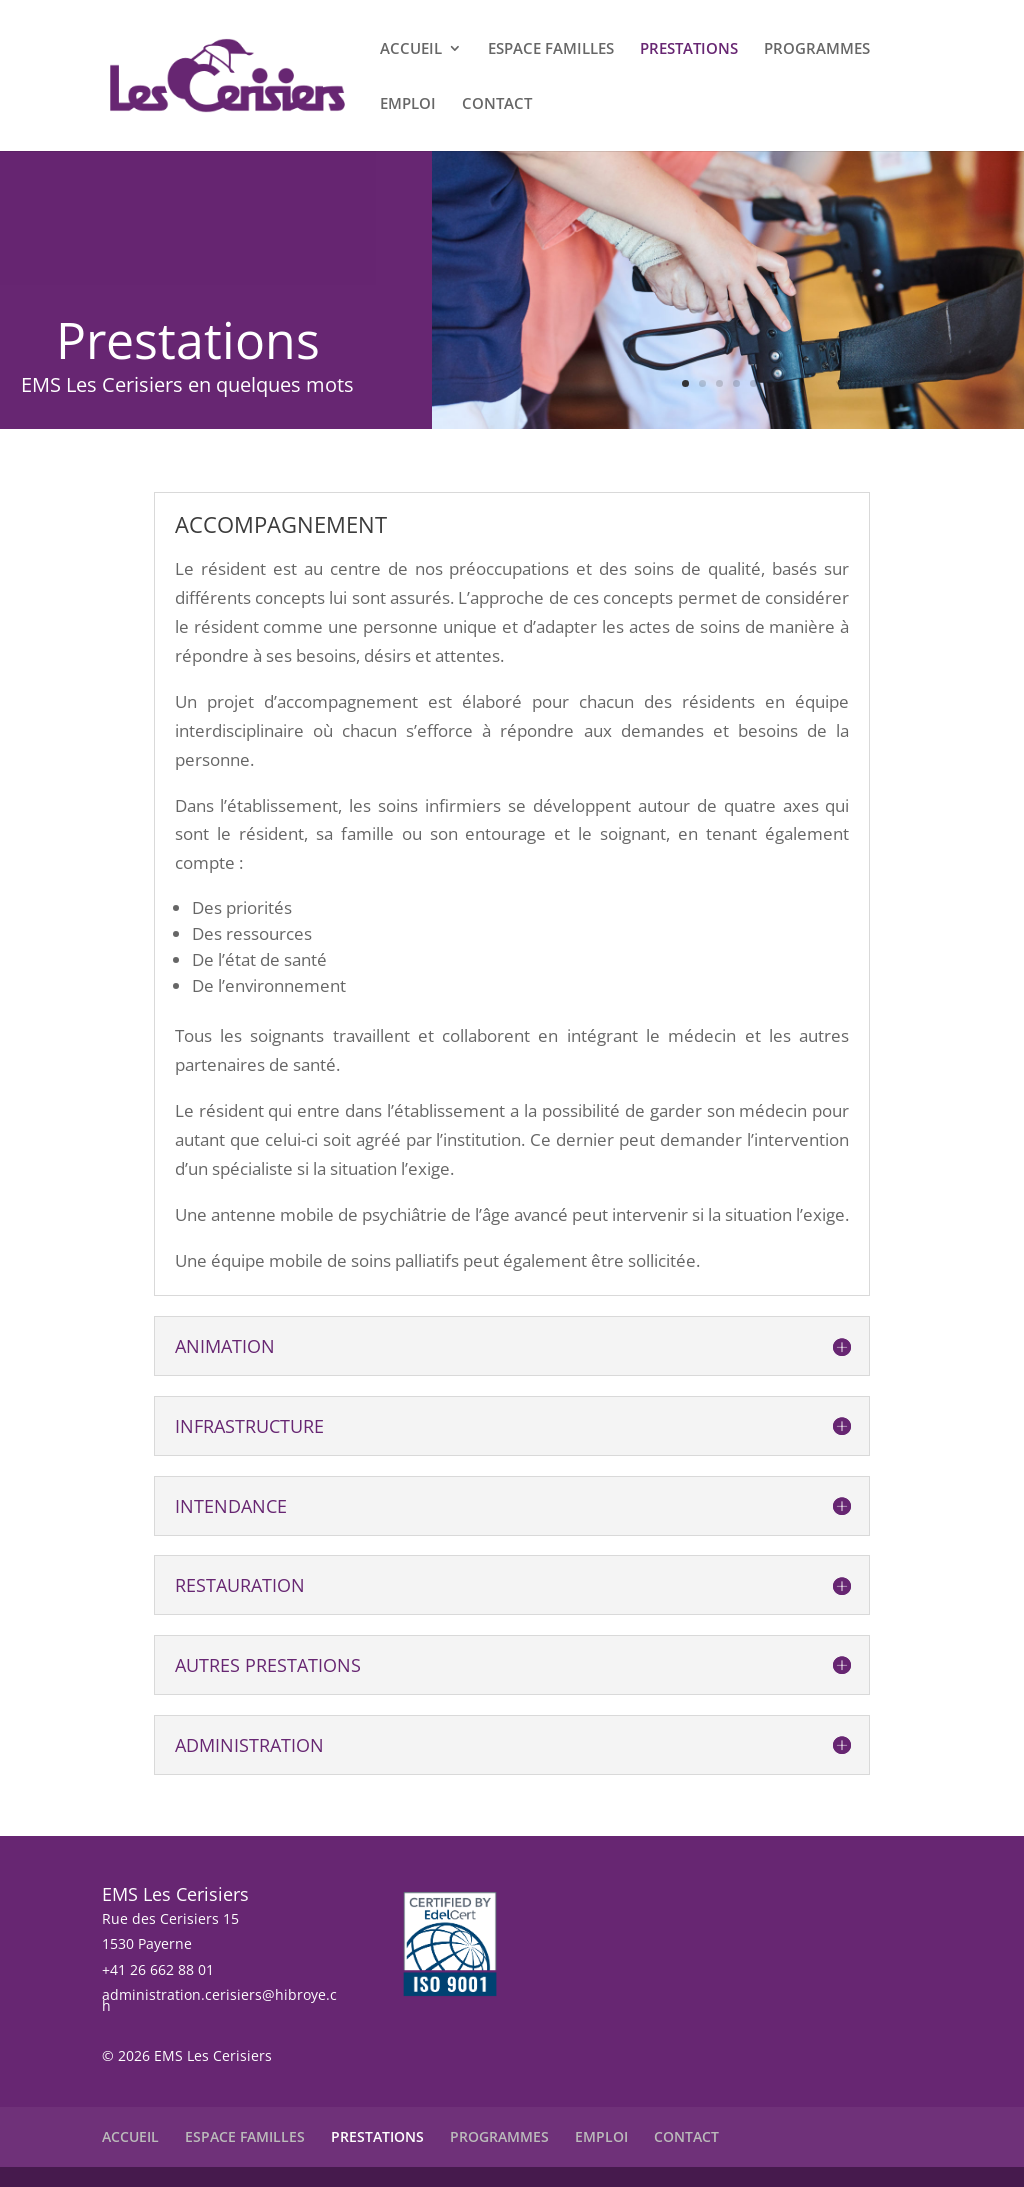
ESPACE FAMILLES (551, 49)
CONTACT (497, 104)
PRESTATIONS (689, 49)
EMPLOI (408, 104)
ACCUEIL (411, 49)
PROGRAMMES (817, 49)
